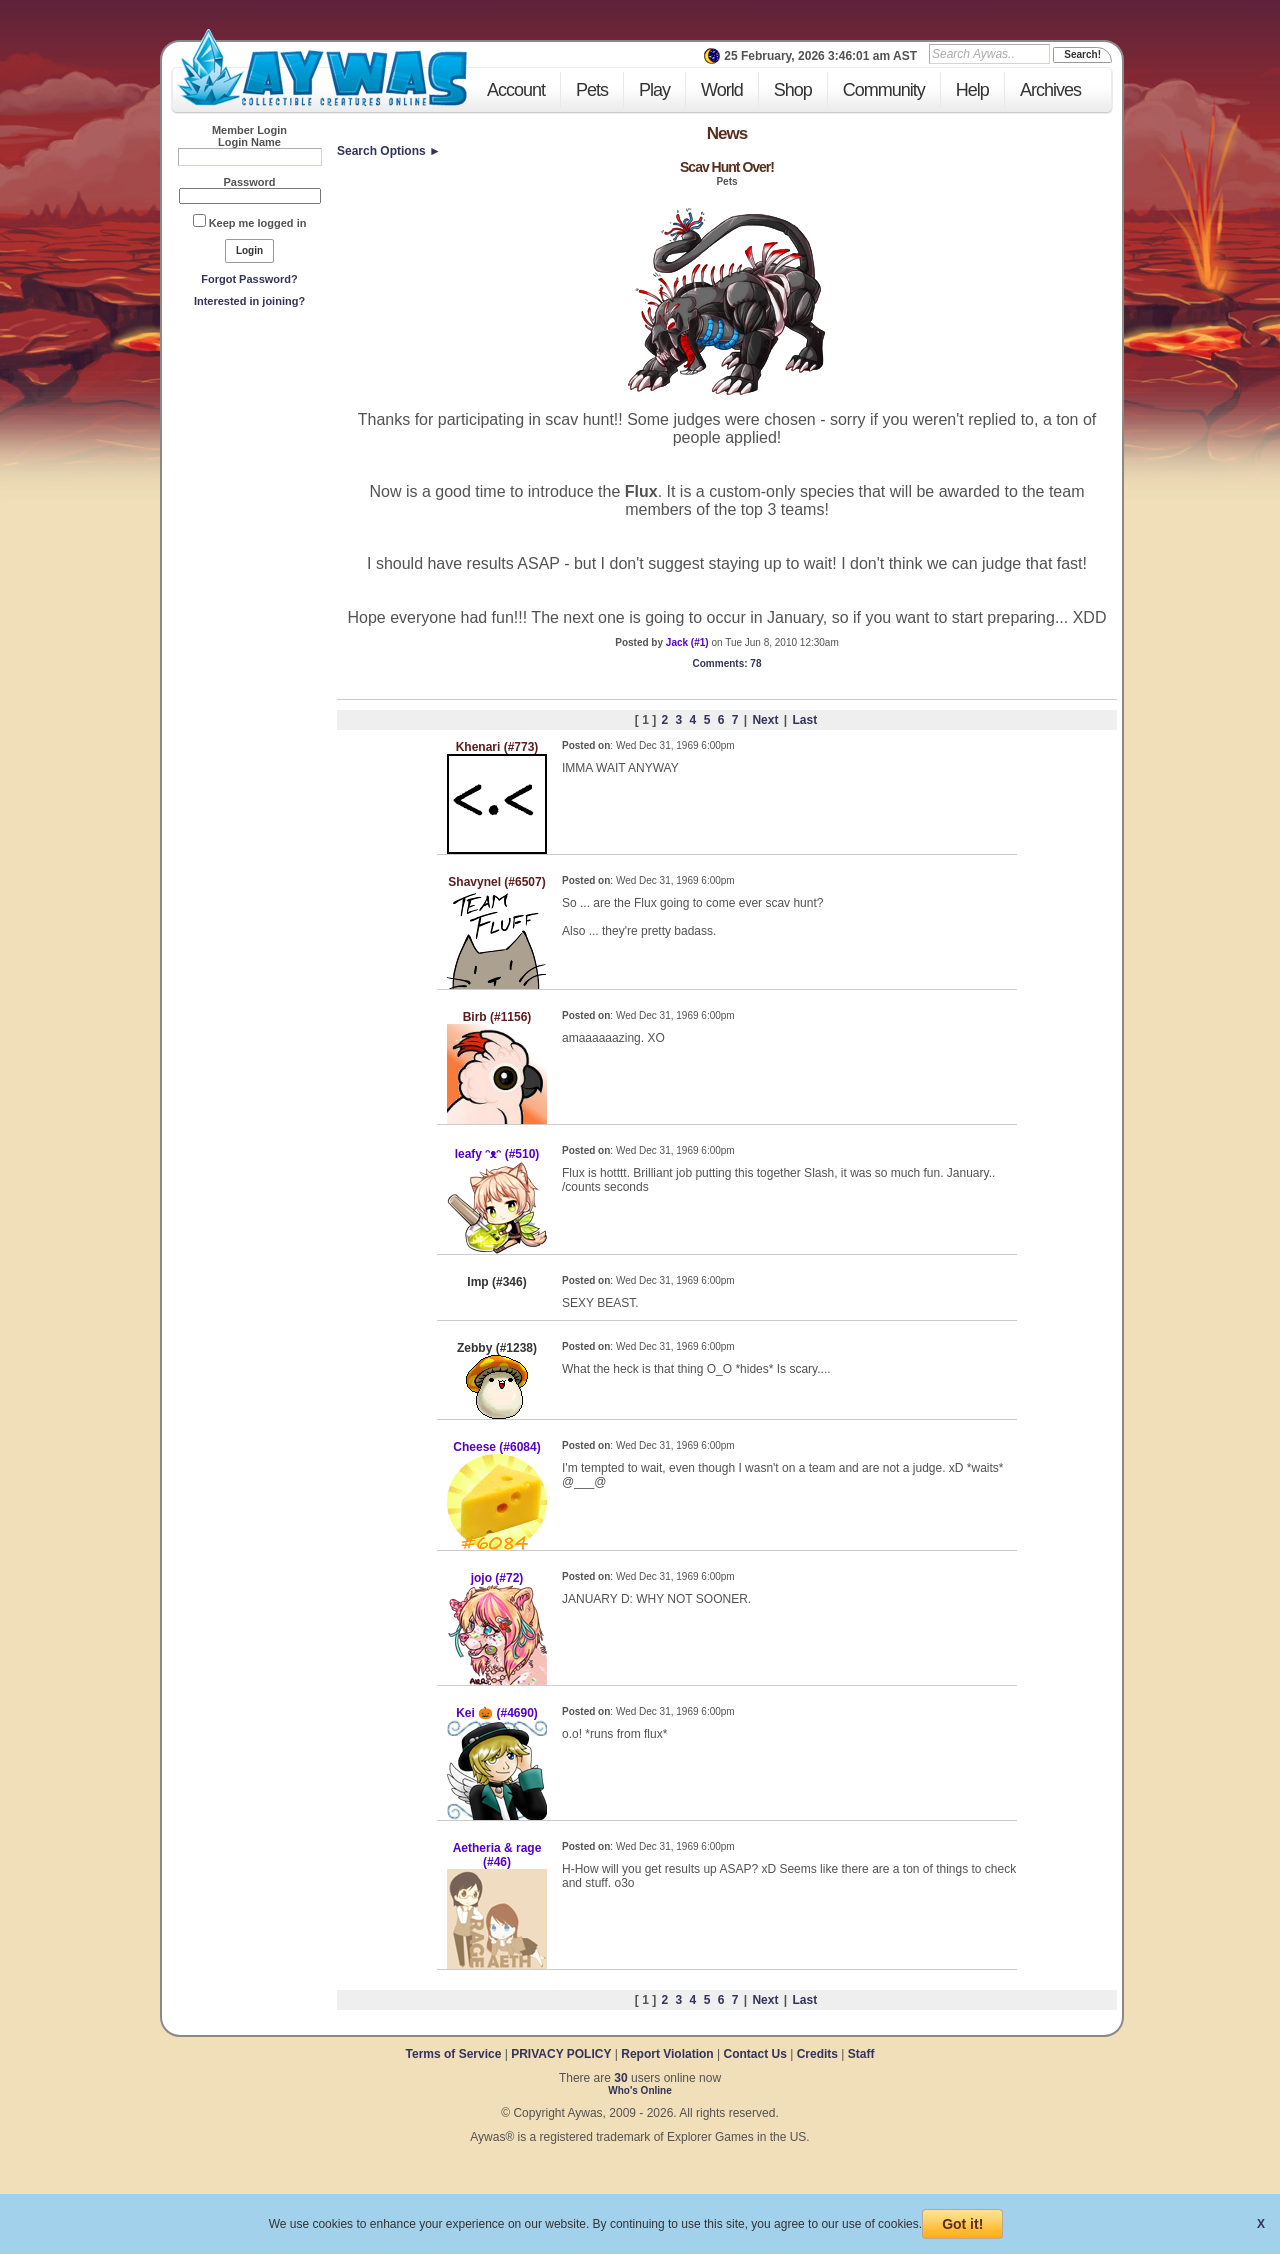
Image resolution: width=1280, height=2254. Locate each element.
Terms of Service (455, 2054)
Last (804, 720)
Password (250, 182)
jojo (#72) (497, 1578)
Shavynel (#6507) (496, 882)
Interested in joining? (249, 301)
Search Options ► (389, 151)
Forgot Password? (249, 279)
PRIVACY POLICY (561, 2054)
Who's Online (640, 2090)
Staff (861, 2054)
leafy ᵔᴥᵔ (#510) (497, 1154)
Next (765, 720)
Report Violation (667, 2054)
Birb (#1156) (497, 1017)
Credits (817, 2054)
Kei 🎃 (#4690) (497, 1713)
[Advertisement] (250, 461)
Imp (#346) (496, 1282)
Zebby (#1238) (497, 1348)
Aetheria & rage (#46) (497, 1855)
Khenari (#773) (497, 747)
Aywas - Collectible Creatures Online (322, 67)
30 (620, 2078)
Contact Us (754, 2054)
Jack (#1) (687, 642)
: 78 (727, 663)
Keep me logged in (258, 223)
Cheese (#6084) (496, 1447)
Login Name (249, 142)
